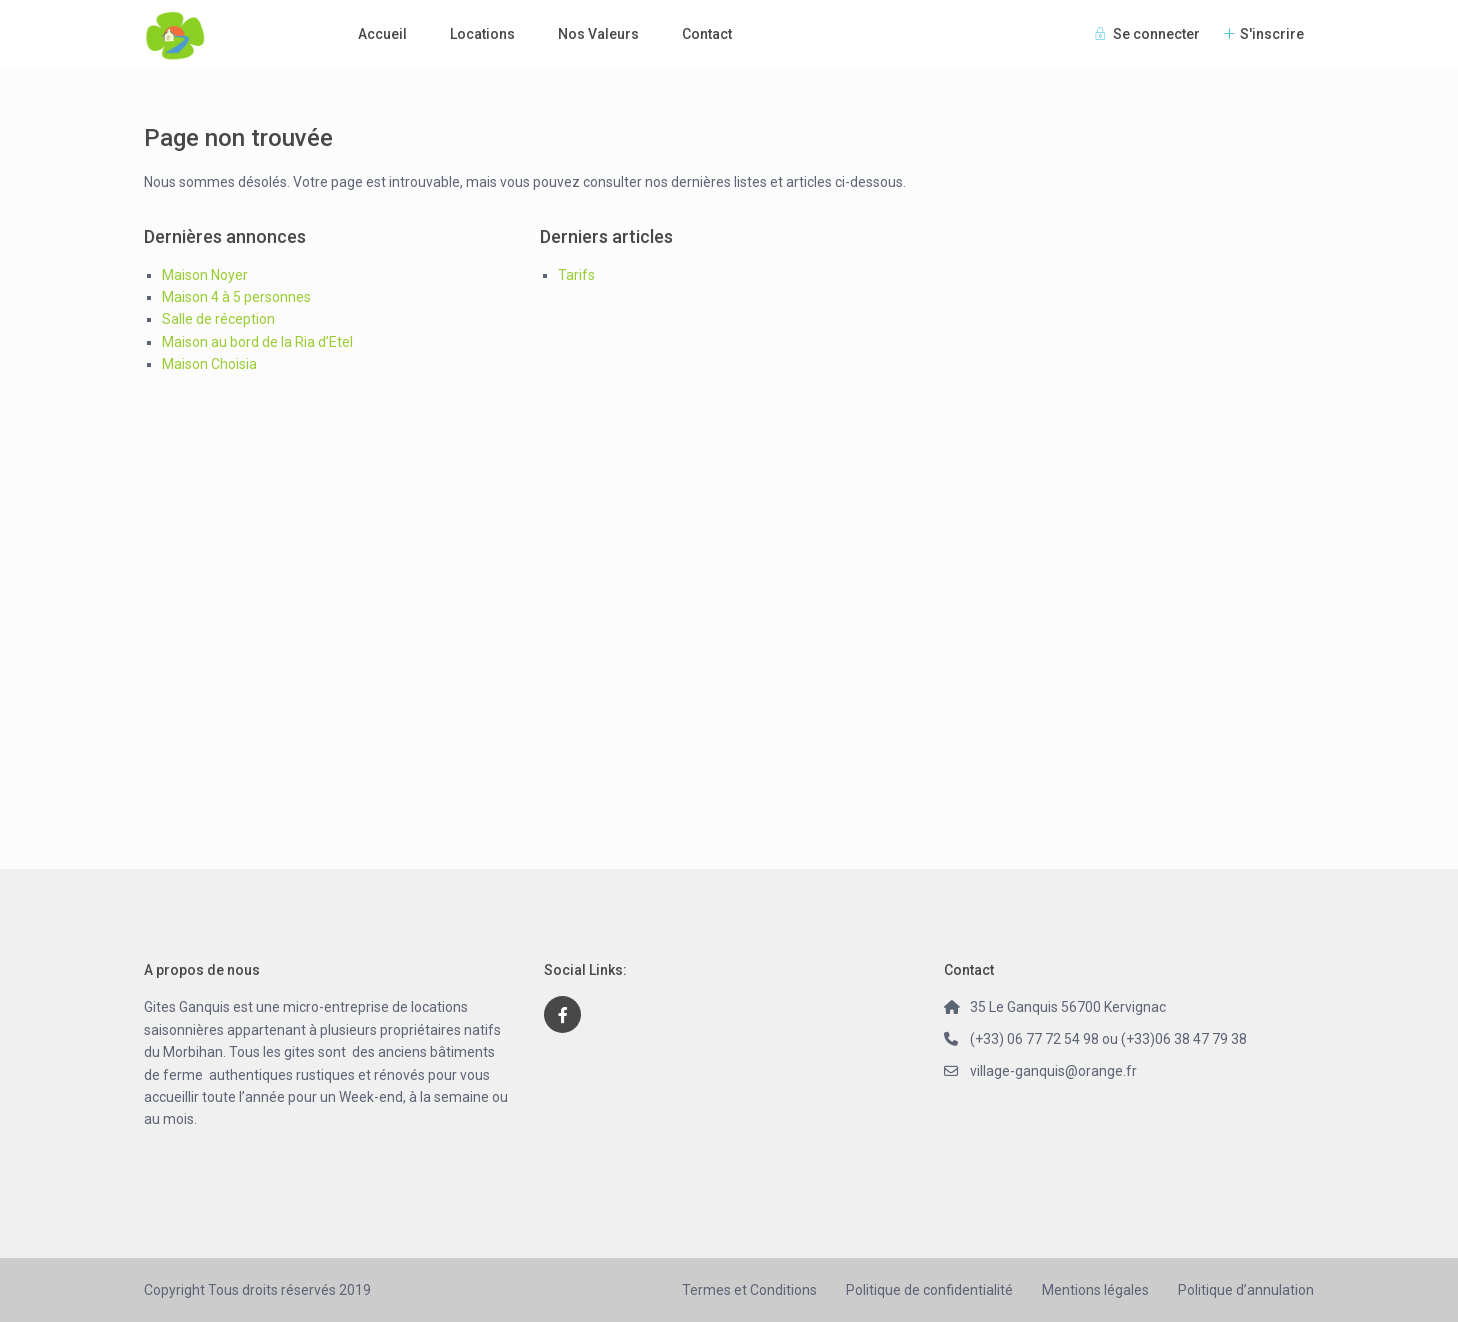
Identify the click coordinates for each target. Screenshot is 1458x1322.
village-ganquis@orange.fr (1053, 1071)
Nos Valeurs (598, 34)
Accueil (382, 34)
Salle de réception (218, 319)
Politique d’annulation (1246, 1290)
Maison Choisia (209, 364)
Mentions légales (1095, 1290)
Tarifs (576, 275)
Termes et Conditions (749, 1290)
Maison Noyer (205, 275)
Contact (707, 34)
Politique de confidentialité (929, 1290)
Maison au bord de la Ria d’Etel (257, 342)
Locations (482, 34)
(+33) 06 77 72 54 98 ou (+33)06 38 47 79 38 (1108, 1039)
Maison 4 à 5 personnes (236, 297)
